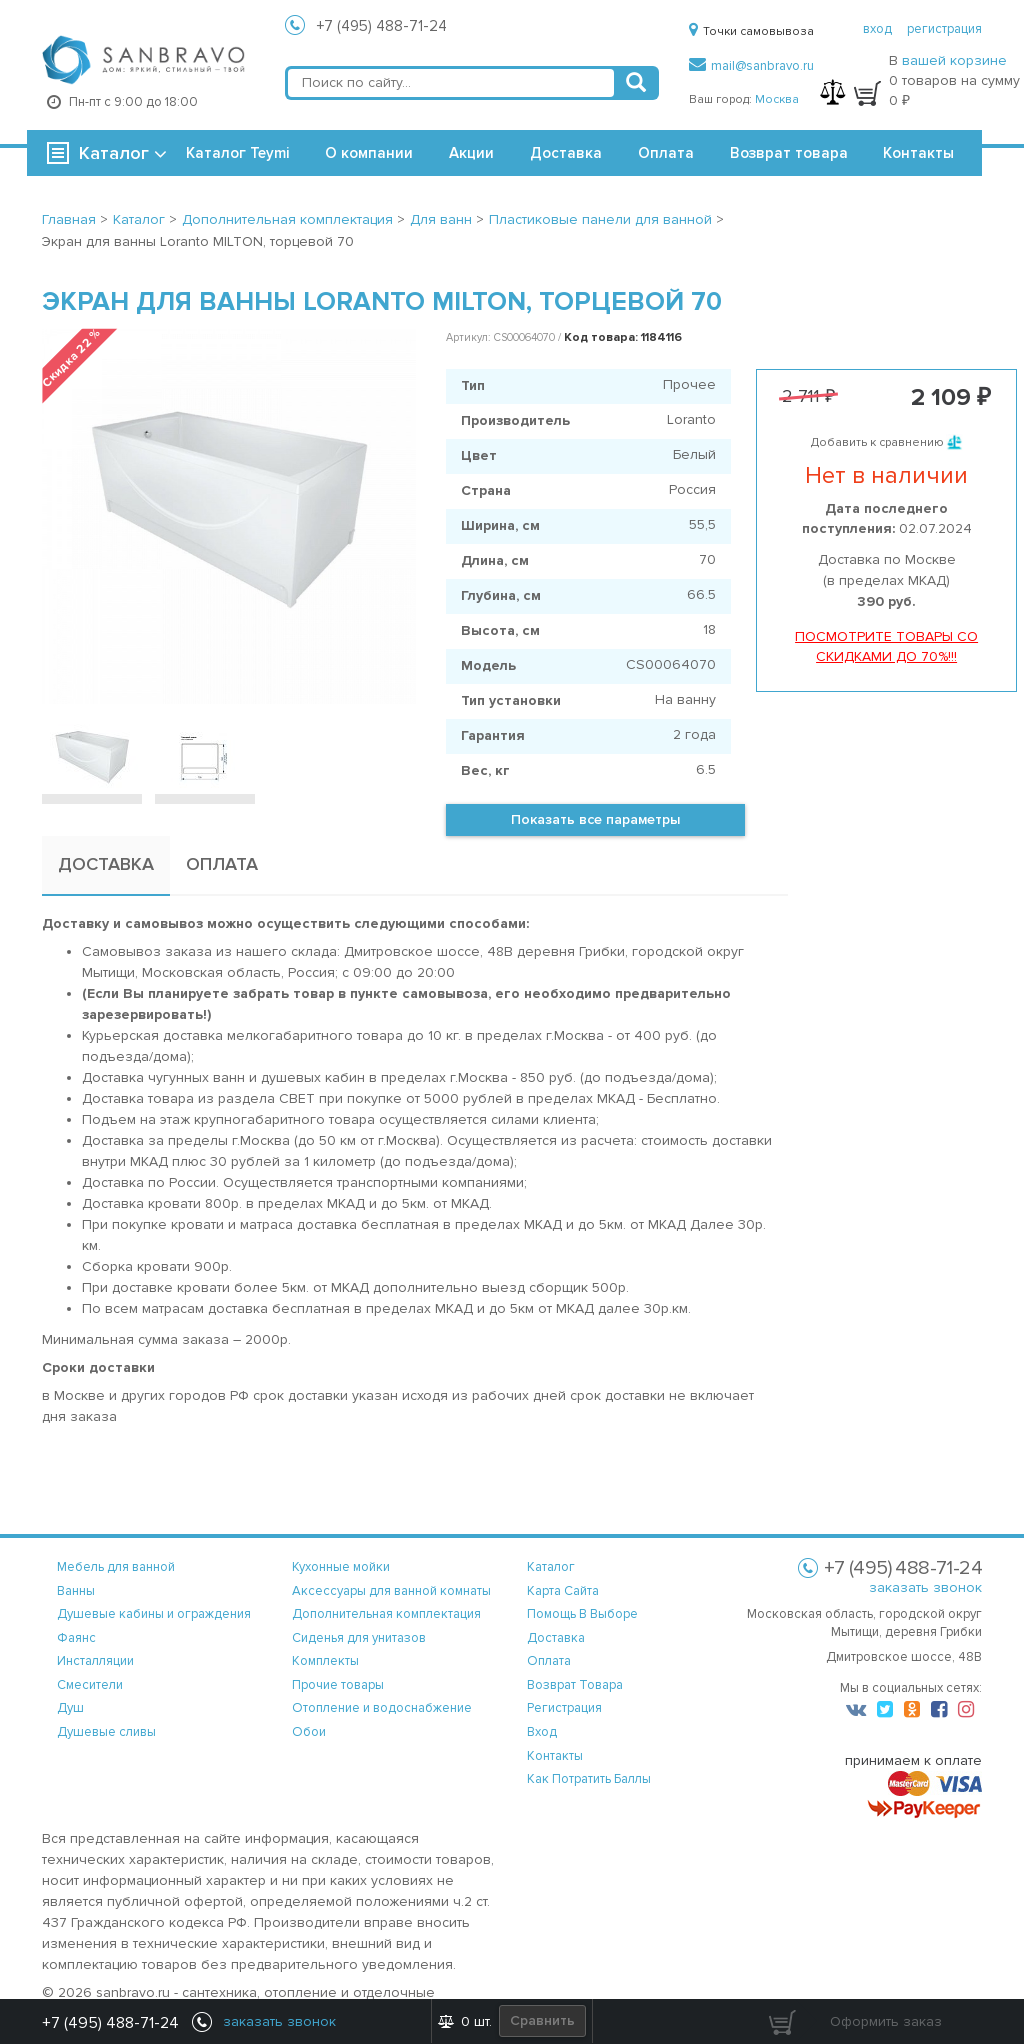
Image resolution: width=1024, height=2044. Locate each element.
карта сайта (563, 1591)
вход (877, 29)
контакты (555, 1756)
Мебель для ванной (116, 1567)
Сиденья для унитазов (359, 1638)
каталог (551, 1567)
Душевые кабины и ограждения (154, 1614)
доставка (556, 1638)
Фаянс (76, 1638)
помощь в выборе (582, 1614)
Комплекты (325, 1661)
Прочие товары (338, 1685)
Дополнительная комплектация (386, 1614)
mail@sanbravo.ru (751, 66)
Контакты (918, 153)
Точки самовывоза (751, 31)
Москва (777, 99)
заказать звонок (925, 1587)
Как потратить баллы (589, 1779)
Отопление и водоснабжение (382, 1708)
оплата (549, 1661)
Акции (471, 153)
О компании (369, 153)
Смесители (90, 1685)
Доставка (566, 153)
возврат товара (575, 1685)
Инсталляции (95, 1661)
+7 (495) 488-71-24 (382, 26)
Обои (309, 1732)
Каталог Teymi (237, 153)
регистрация (944, 29)
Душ (70, 1708)
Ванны (76, 1591)
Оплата (666, 153)
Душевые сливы (106, 1732)
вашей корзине (954, 60)
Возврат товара (789, 153)
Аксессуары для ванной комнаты (391, 1591)
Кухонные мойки (341, 1567)
